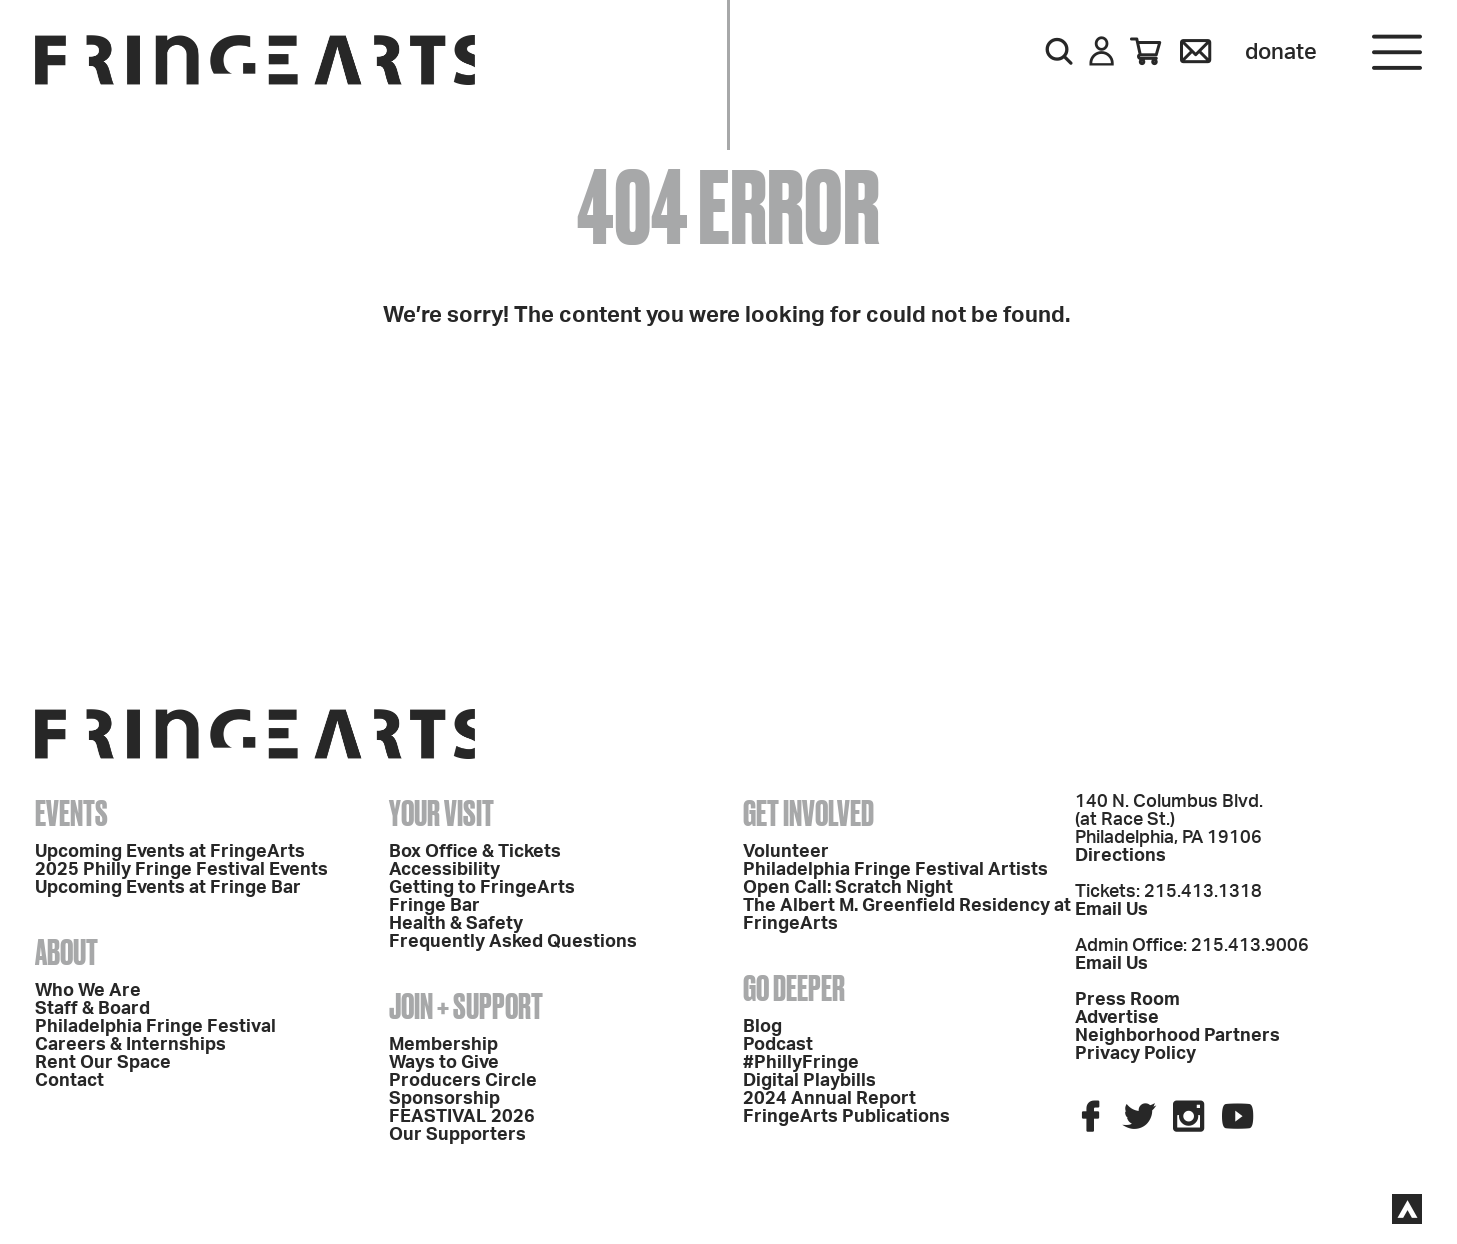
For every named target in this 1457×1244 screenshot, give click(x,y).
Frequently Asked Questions (513, 942)
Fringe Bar (434, 906)
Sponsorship (444, 1099)
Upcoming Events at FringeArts (170, 852)
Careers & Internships (130, 1045)
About (66, 952)
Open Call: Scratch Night (848, 888)
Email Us (1111, 910)
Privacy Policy (1135, 1054)
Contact (69, 1081)
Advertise (1117, 1018)
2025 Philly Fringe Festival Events (181, 870)
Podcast (778, 1045)
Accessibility (444, 870)
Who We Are (88, 991)
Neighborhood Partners (1177, 1036)
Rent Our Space (103, 1063)
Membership (443, 1045)
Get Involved (808, 813)
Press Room (1127, 1000)
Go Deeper (794, 988)
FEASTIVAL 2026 (462, 1117)
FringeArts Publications (846, 1117)
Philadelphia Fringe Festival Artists (895, 870)
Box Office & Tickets (475, 852)
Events (71, 813)
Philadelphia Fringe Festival (155, 1027)
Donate (1281, 52)
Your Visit (441, 813)
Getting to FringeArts (482, 888)
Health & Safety (456, 924)
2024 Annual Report (829, 1099)
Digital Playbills (809, 1081)
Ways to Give (444, 1063)
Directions (1120, 856)
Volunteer (786, 852)
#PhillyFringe (801, 1063)
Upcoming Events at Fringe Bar (168, 888)
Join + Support (466, 1006)
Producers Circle (463, 1081)
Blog (762, 1027)
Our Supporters (457, 1135)
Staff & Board (92, 1009)
